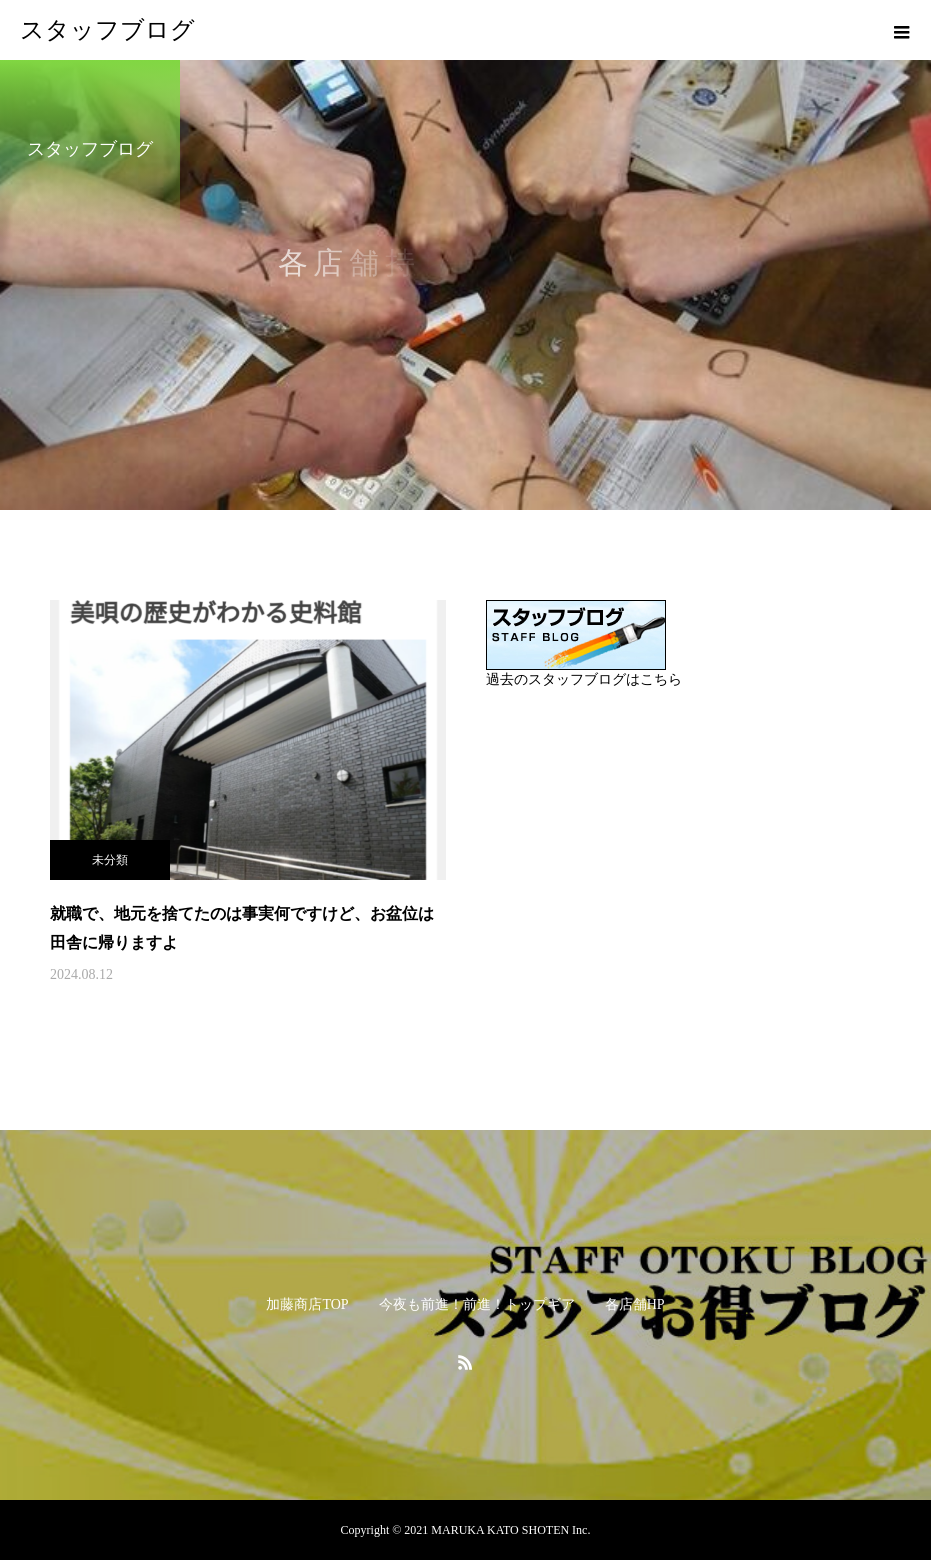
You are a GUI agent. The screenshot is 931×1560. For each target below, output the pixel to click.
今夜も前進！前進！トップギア (477, 1304)
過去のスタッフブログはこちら (584, 679)
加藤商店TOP (307, 1304)
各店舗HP (635, 1304)
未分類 (110, 860)
